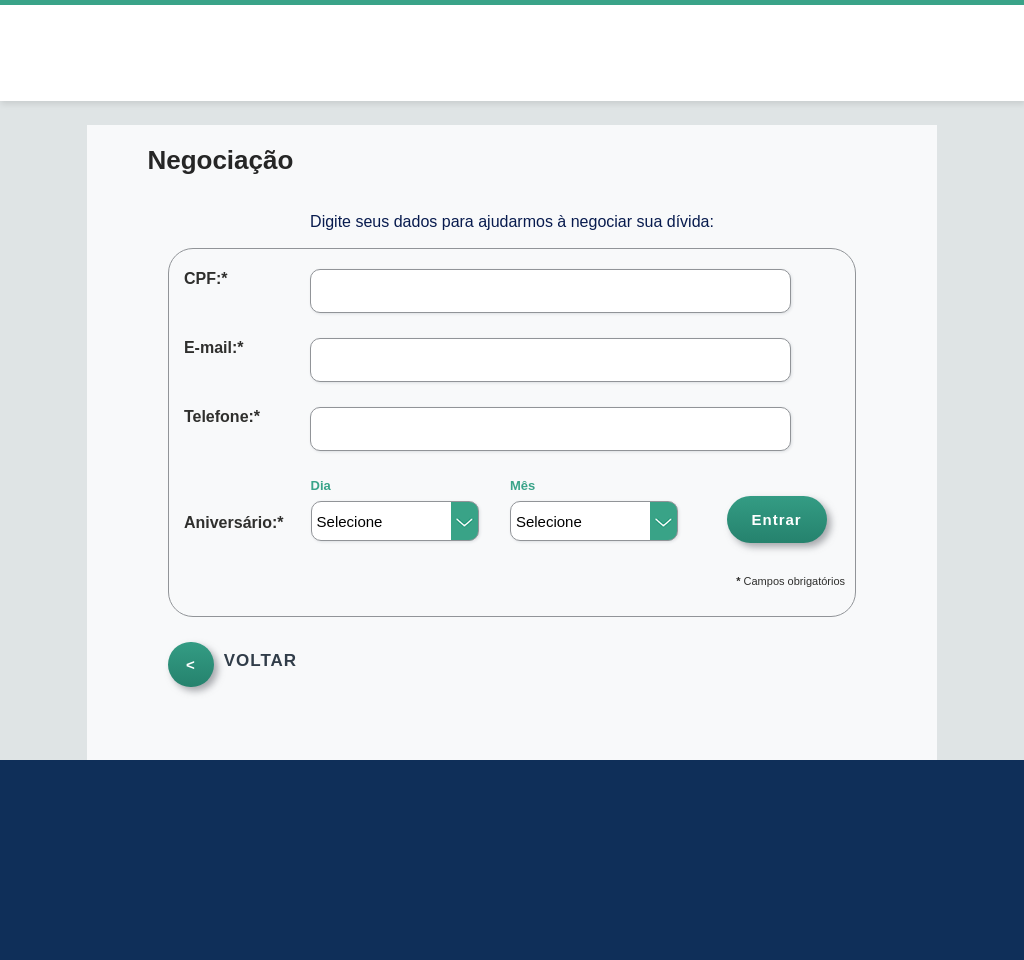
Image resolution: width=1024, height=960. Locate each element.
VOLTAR (260, 663)
